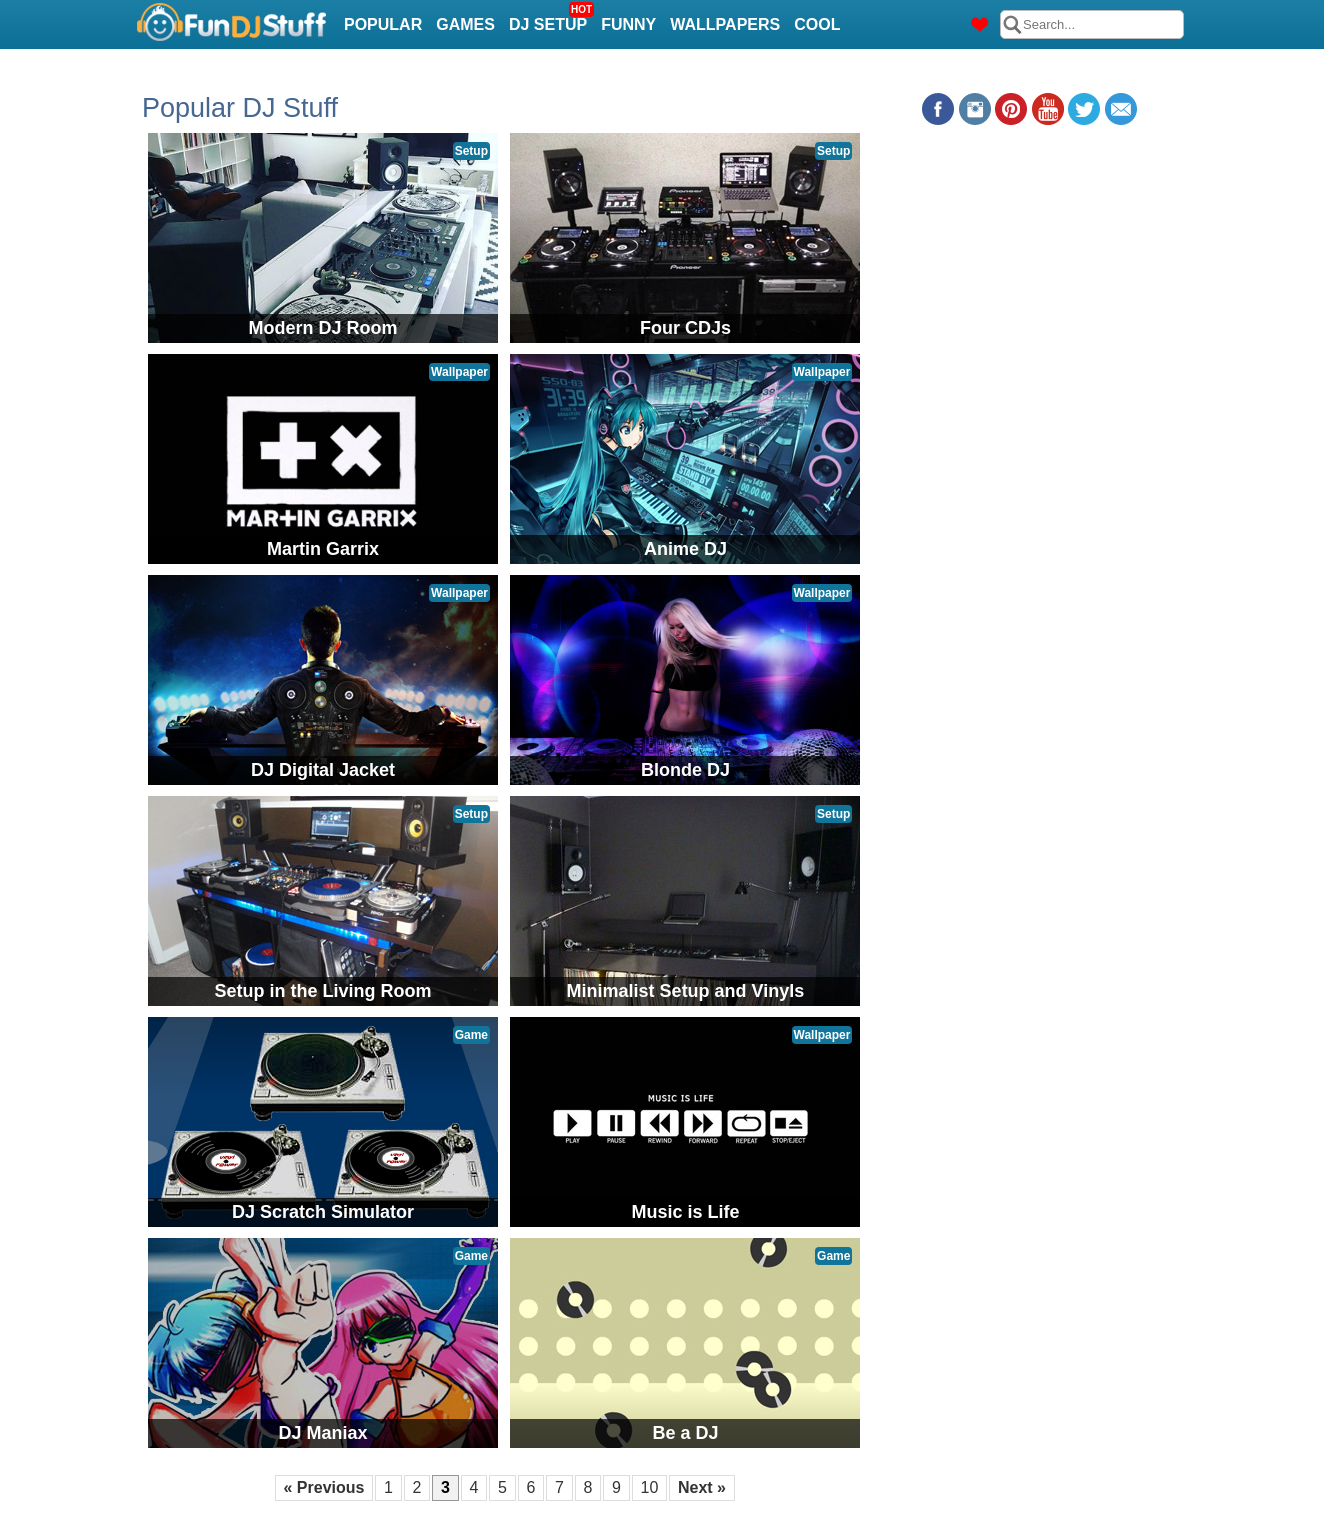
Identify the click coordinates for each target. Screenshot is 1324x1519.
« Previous (324, 1487)
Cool (817, 24)
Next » (702, 1487)
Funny (628, 24)
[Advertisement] (1028, 264)
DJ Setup (550, 18)
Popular (383, 24)
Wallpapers (725, 24)
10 (650, 1487)
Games (465, 24)
